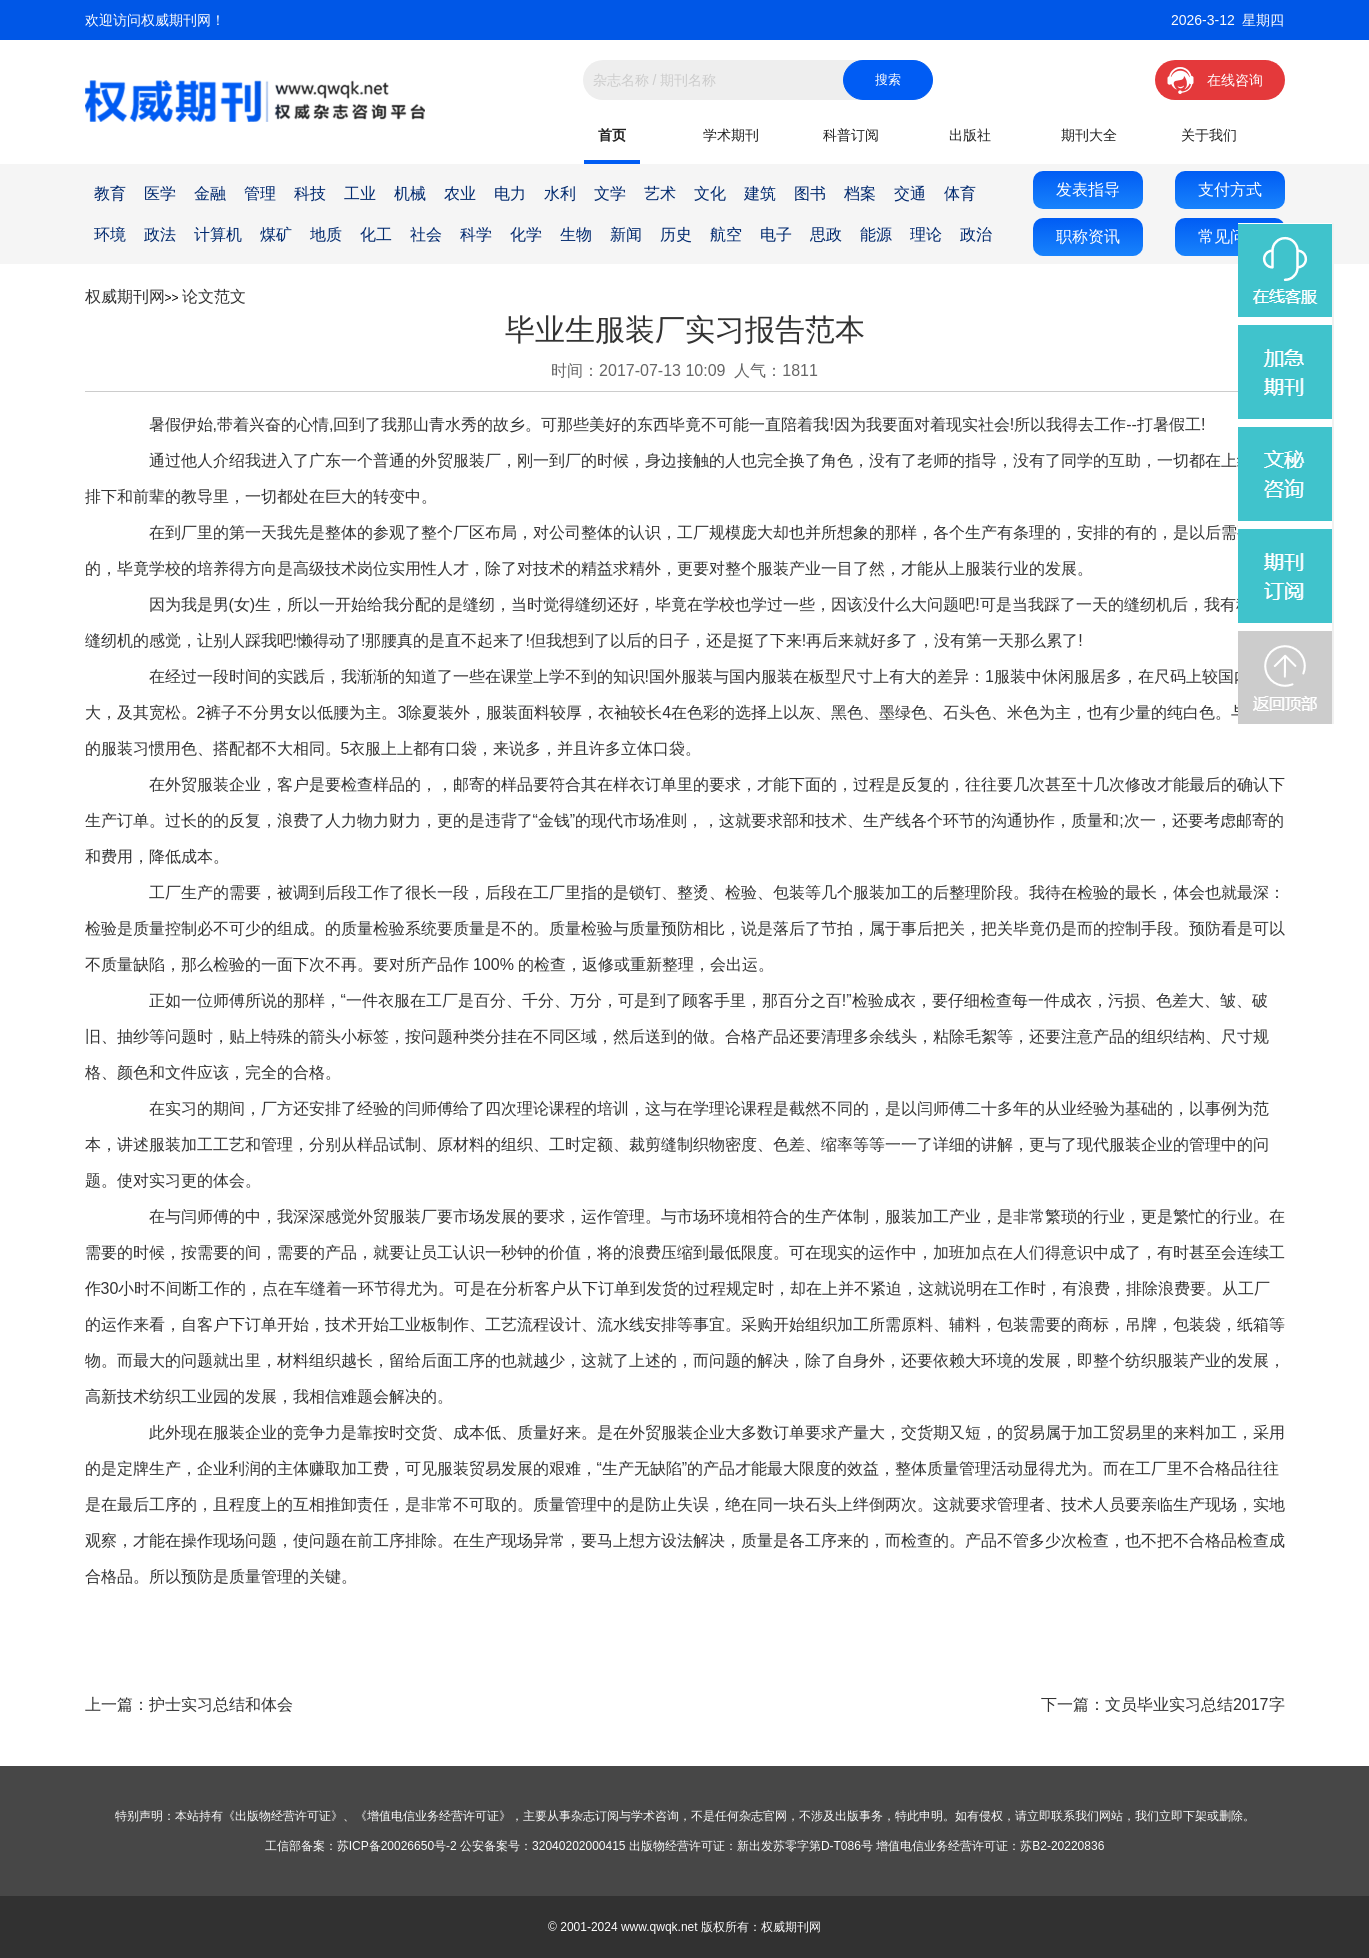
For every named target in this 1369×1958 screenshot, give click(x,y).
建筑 (760, 193)
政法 (160, 234)
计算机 (218, 234)
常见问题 (1230, 236)
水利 (560, 193)
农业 (460, 193)
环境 (110, 234)
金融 (210, 193)
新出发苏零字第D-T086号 (805, 1846)
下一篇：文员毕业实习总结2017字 (1163, 1704)
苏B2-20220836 (1062, 1846)
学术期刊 (731, 135)
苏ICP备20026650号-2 (397, 1846)
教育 (110, 193)
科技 (310, 193)
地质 (326, 234)
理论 (926, 234)
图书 (810, 193)
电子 (776, 234)
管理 (260, 193)
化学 (526, 234)
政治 (976, 234)
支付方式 (1230, 189)
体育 (960, 193)
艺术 (660, 193)
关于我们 (1209, 135)
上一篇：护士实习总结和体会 (189, 1704)
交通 (910, 193)
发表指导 (1088, 189)
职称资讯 (1088, 236)
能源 (876, 234)
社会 (426, 234)
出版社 (970, 135)
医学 (160, 193)
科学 (476, 234)
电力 (510, 193)
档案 (860, 193)
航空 (726, 234)
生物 (576, 234)
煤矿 (276, 234)
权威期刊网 (125, 296)
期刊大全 (1089, 135)
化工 (376, 234)
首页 (612, 135)
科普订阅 (851, 135)
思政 (826, 234)
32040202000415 (578, 1846)
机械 (410, 193)
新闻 (626, 234)
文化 (710, 193)
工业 (360, 193)
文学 (610, 193)
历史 (676, 234)
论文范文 (214, 296)
